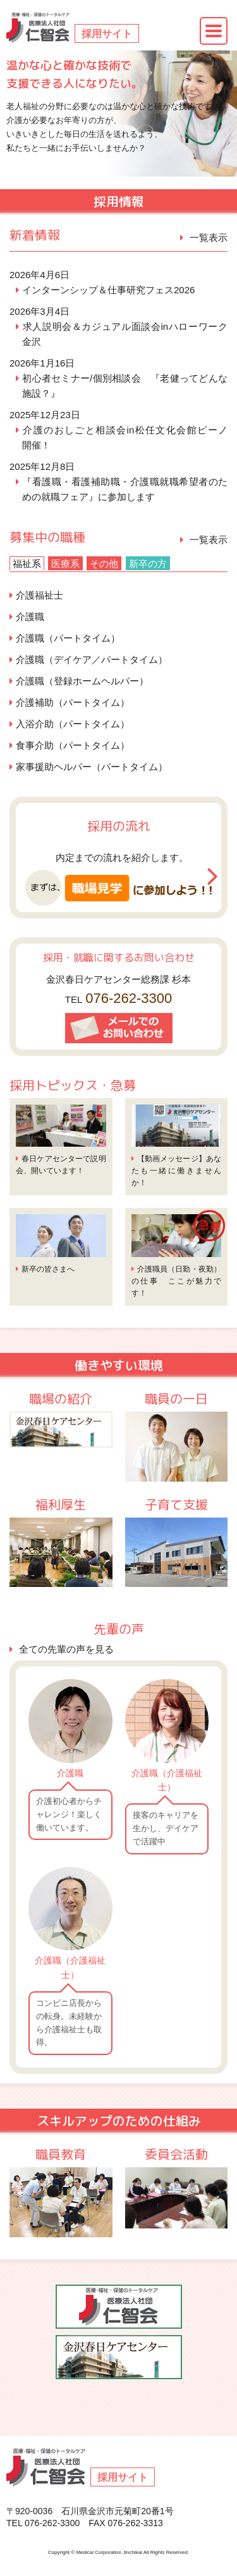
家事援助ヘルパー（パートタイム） (91, 766)
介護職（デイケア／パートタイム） (91, 659)
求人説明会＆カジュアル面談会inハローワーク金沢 (125, 334)
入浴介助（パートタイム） (73, 723)
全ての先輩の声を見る (66, 1649)
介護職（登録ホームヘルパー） (82, 681)
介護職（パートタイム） (68, 638)
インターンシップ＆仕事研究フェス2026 (108, 289)
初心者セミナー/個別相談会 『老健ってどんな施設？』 (125, 386)
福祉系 (27, 563)
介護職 (30, 616)
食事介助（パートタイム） (73, 745)
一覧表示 (209, 237)
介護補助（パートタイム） (73, 702)
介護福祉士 (39, 595)
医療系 (65, 563)
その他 (104, 563)
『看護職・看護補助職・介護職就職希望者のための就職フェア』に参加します (125, 489)
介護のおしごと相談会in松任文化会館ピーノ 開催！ (125, 437)
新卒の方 (148, 563)
